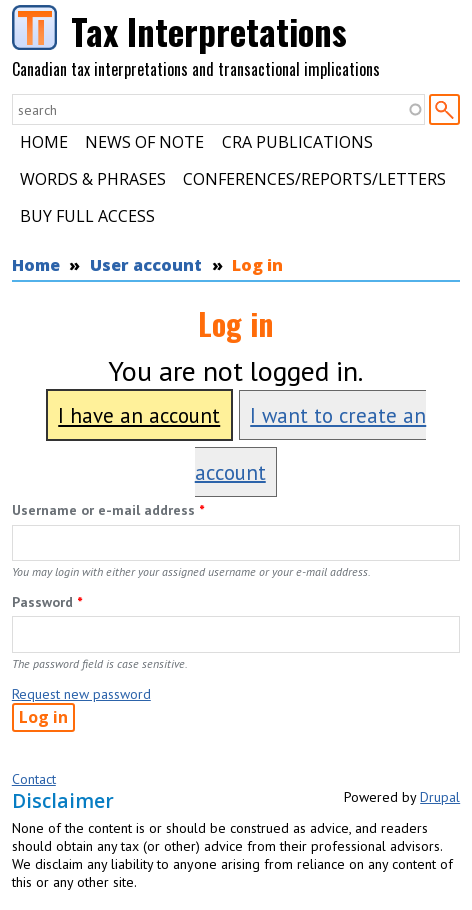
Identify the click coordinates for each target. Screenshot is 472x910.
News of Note (144, 142)
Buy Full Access (87, 216)
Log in (257, 265)
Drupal (440, 797)
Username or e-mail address (108, 510)
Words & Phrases (93, 179)
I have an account (139, 415)
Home (44, 142)
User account (146, 265)
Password (47, 602)
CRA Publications (297, 142)
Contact (34, 779)
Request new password (81, 694)
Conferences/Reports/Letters (314, 179)
